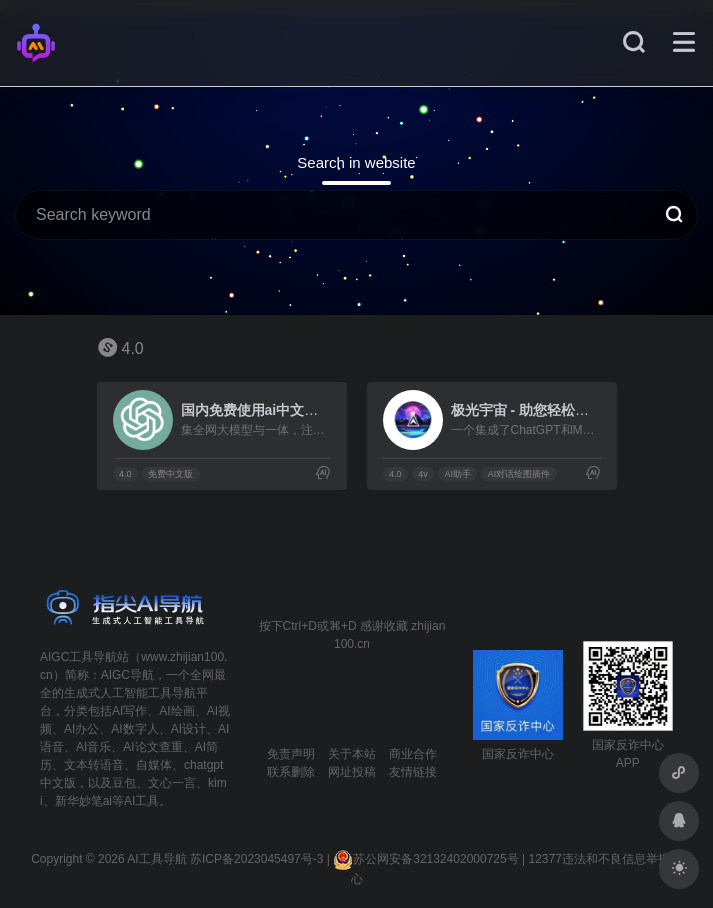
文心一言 (172, 783)
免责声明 (291, 754)
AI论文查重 (152, 747)
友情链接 (413, 772)
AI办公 (81, 729)
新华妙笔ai (83, 801)
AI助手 (457, 474)
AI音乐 (93, 747)
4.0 (125, 474)
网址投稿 (352, 772)
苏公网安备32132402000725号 (425, 859)
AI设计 (188, 729)
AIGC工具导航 (78, 657)
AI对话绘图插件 (519, 474)
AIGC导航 (127, 675)
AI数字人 (134, 729)
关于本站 (352, 754)
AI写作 (129, 711)
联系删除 (291, 772)
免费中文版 (170, 474)
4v (423, 474)
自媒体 (154, 765)
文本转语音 (94, 765)
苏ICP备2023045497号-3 (256, 859)
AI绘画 (176, 711)
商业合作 (413, 754)
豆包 (124, 783)
